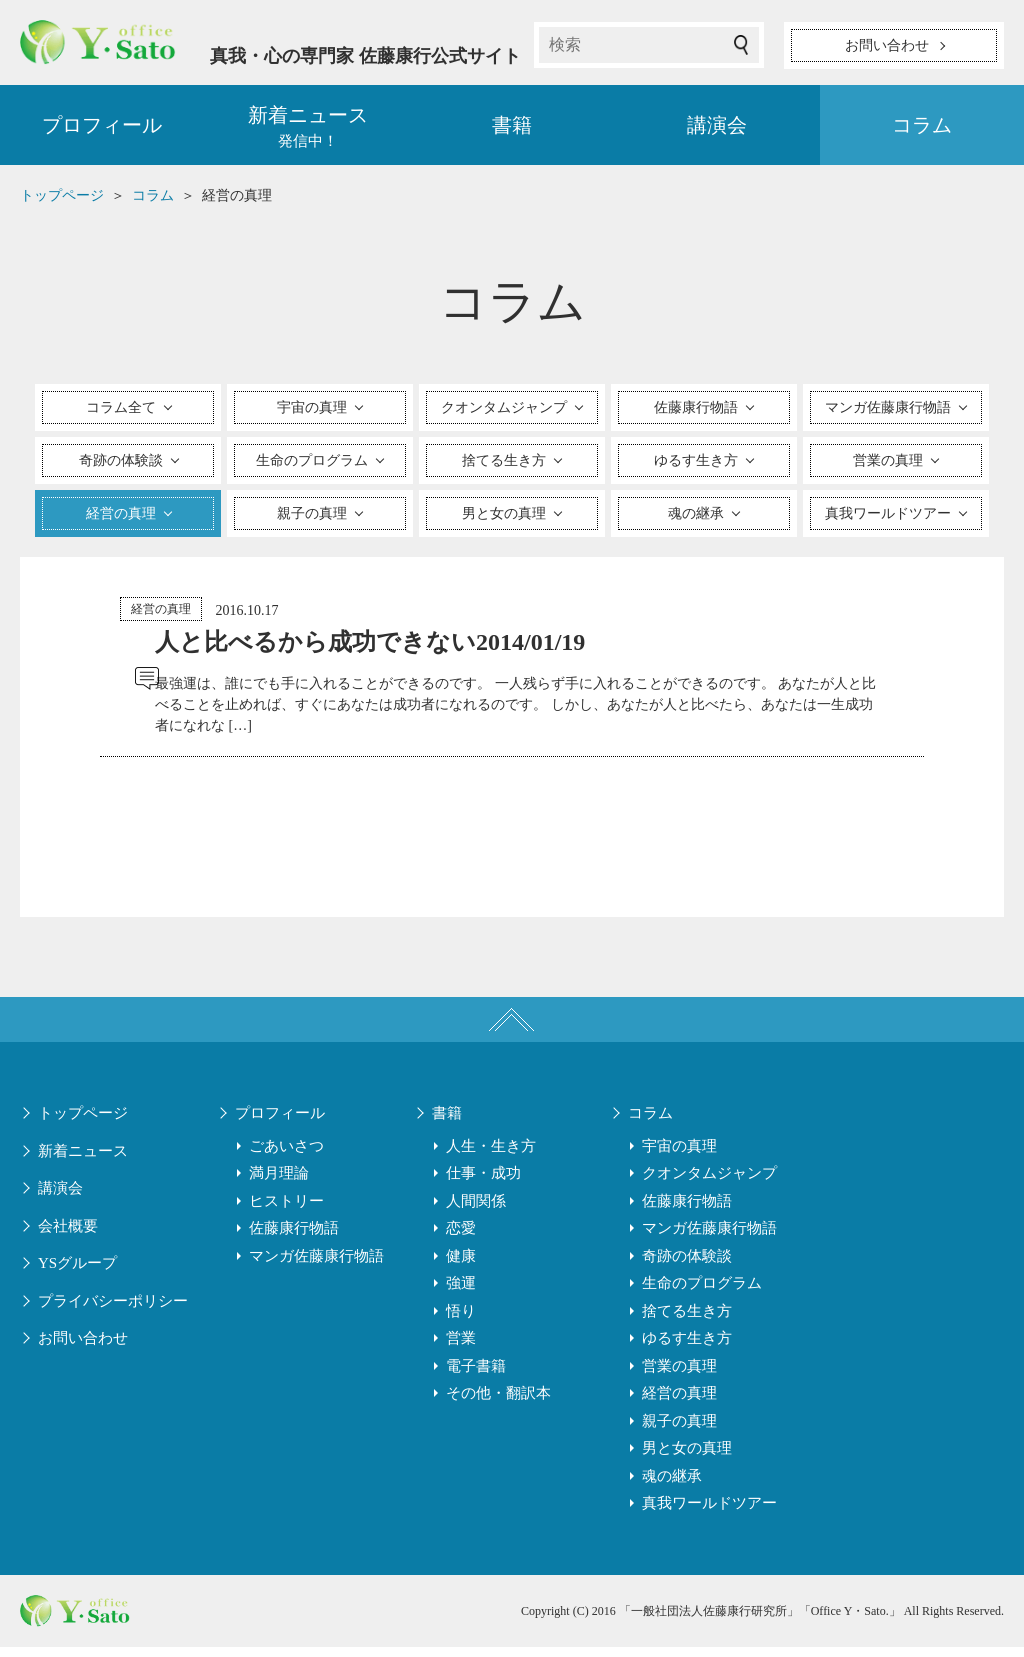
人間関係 (476, 1211)
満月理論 (279, 1183)
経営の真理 (161, 614)
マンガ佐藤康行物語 (316, 1266)
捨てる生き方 (687, 1321)
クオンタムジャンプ (709, 1183)
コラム (922, 130)
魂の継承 (672, 1486)
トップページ (83, 1123)
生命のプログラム (702, 1293)
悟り (461, 1321)
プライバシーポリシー (113, 1311)
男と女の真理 (687, 1458)
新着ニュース (83, 1161)
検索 (741, 45)
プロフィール (102, 130)
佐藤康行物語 (294, 1238)
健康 (461, 1266)
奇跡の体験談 (687, 1266)
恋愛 (461, 1238)
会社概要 (68, 1236)
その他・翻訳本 (498, 1403)
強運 (461, 1293)
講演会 (717, 130)
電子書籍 (476, 1376)
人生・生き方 (491, 1156)
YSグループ (77, 1273)
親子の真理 (679, 1431)
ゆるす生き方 (687, 1348)
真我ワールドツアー (709, 1513)
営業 (461, 1348)
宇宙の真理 (679, 1156)
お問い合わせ (83, 1348)
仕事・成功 (483, 1183)
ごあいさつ (286, 1156)
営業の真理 (679, 1376)
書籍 (512, 130)
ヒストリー (286, 1211)
